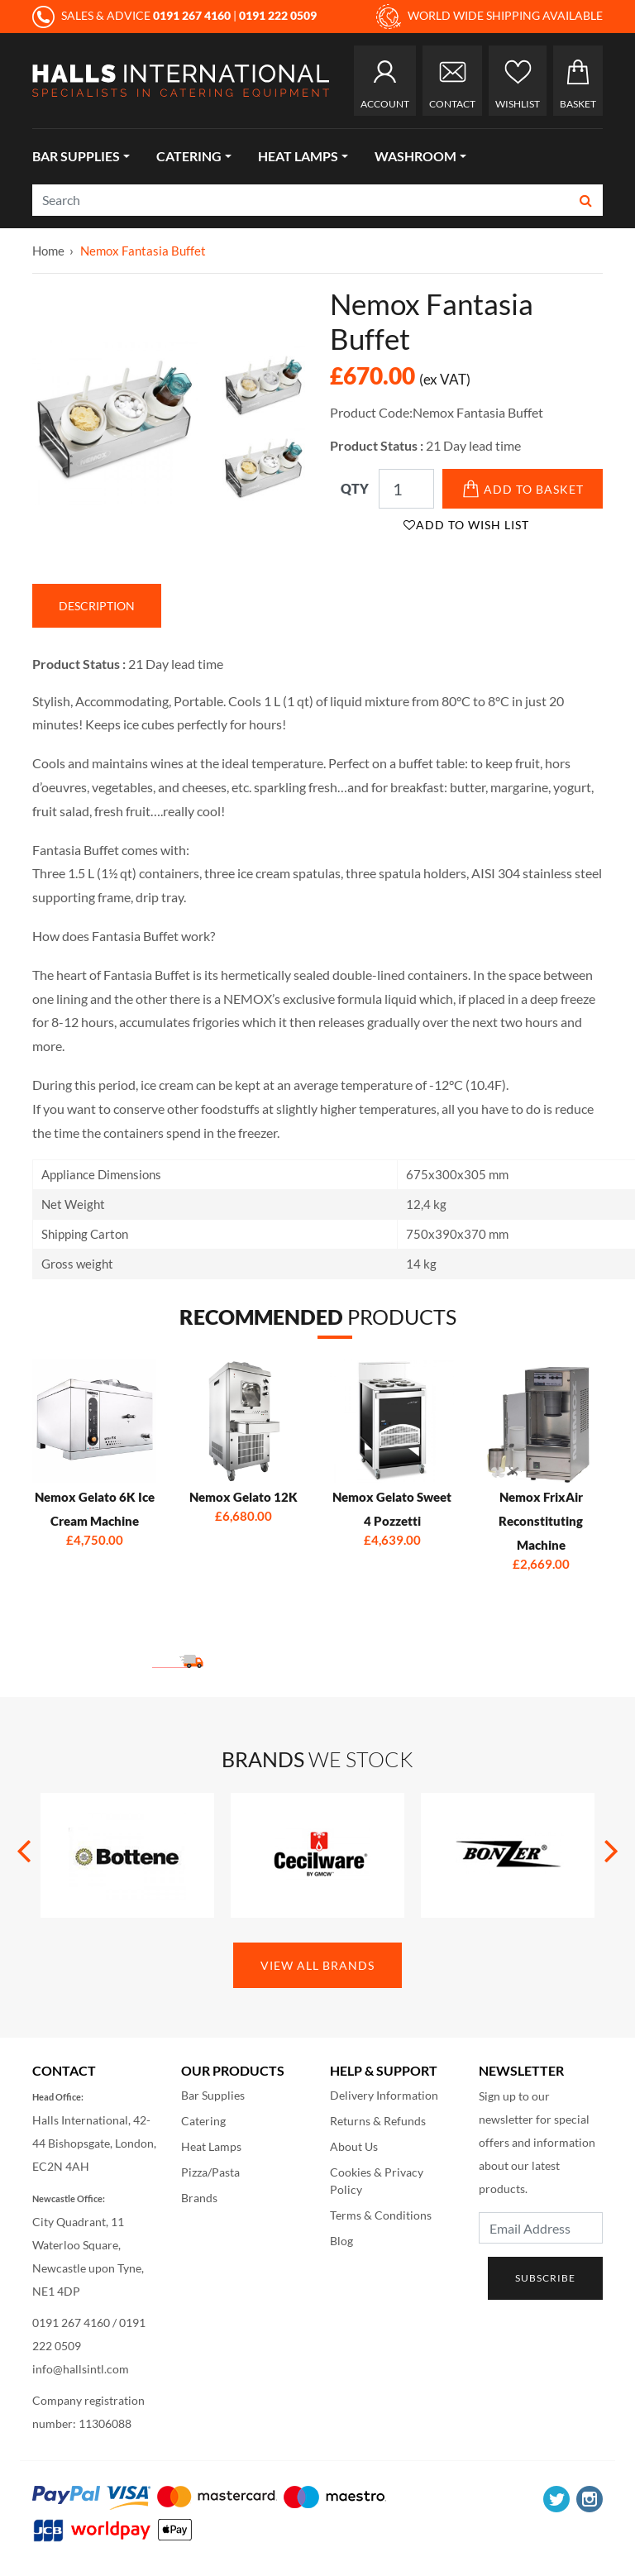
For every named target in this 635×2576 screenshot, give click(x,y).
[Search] (301, 200)
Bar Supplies (76, 156)
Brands (199, 2198)
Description (97, 606)
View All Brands (317, 1965)
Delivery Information (384, 2095)
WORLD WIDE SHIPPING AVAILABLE (489, 16)
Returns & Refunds (378, 2121)
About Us (354, 2146)
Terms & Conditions (381, 2215)
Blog (341, 2241)
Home (48, 250)
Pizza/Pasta (210, 2172)
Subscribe (545, 2278)
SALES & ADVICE (132, 15)
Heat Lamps (298, 156)
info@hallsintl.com (80, 2369)
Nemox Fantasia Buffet (143, 250)
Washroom (415, 156)
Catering (189, 156)
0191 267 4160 (71, 2323)
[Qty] (406, 489)
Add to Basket (523, 489)
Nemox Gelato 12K (243, 1496)
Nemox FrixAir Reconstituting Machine (541, 1520)
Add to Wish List (466, 525)
